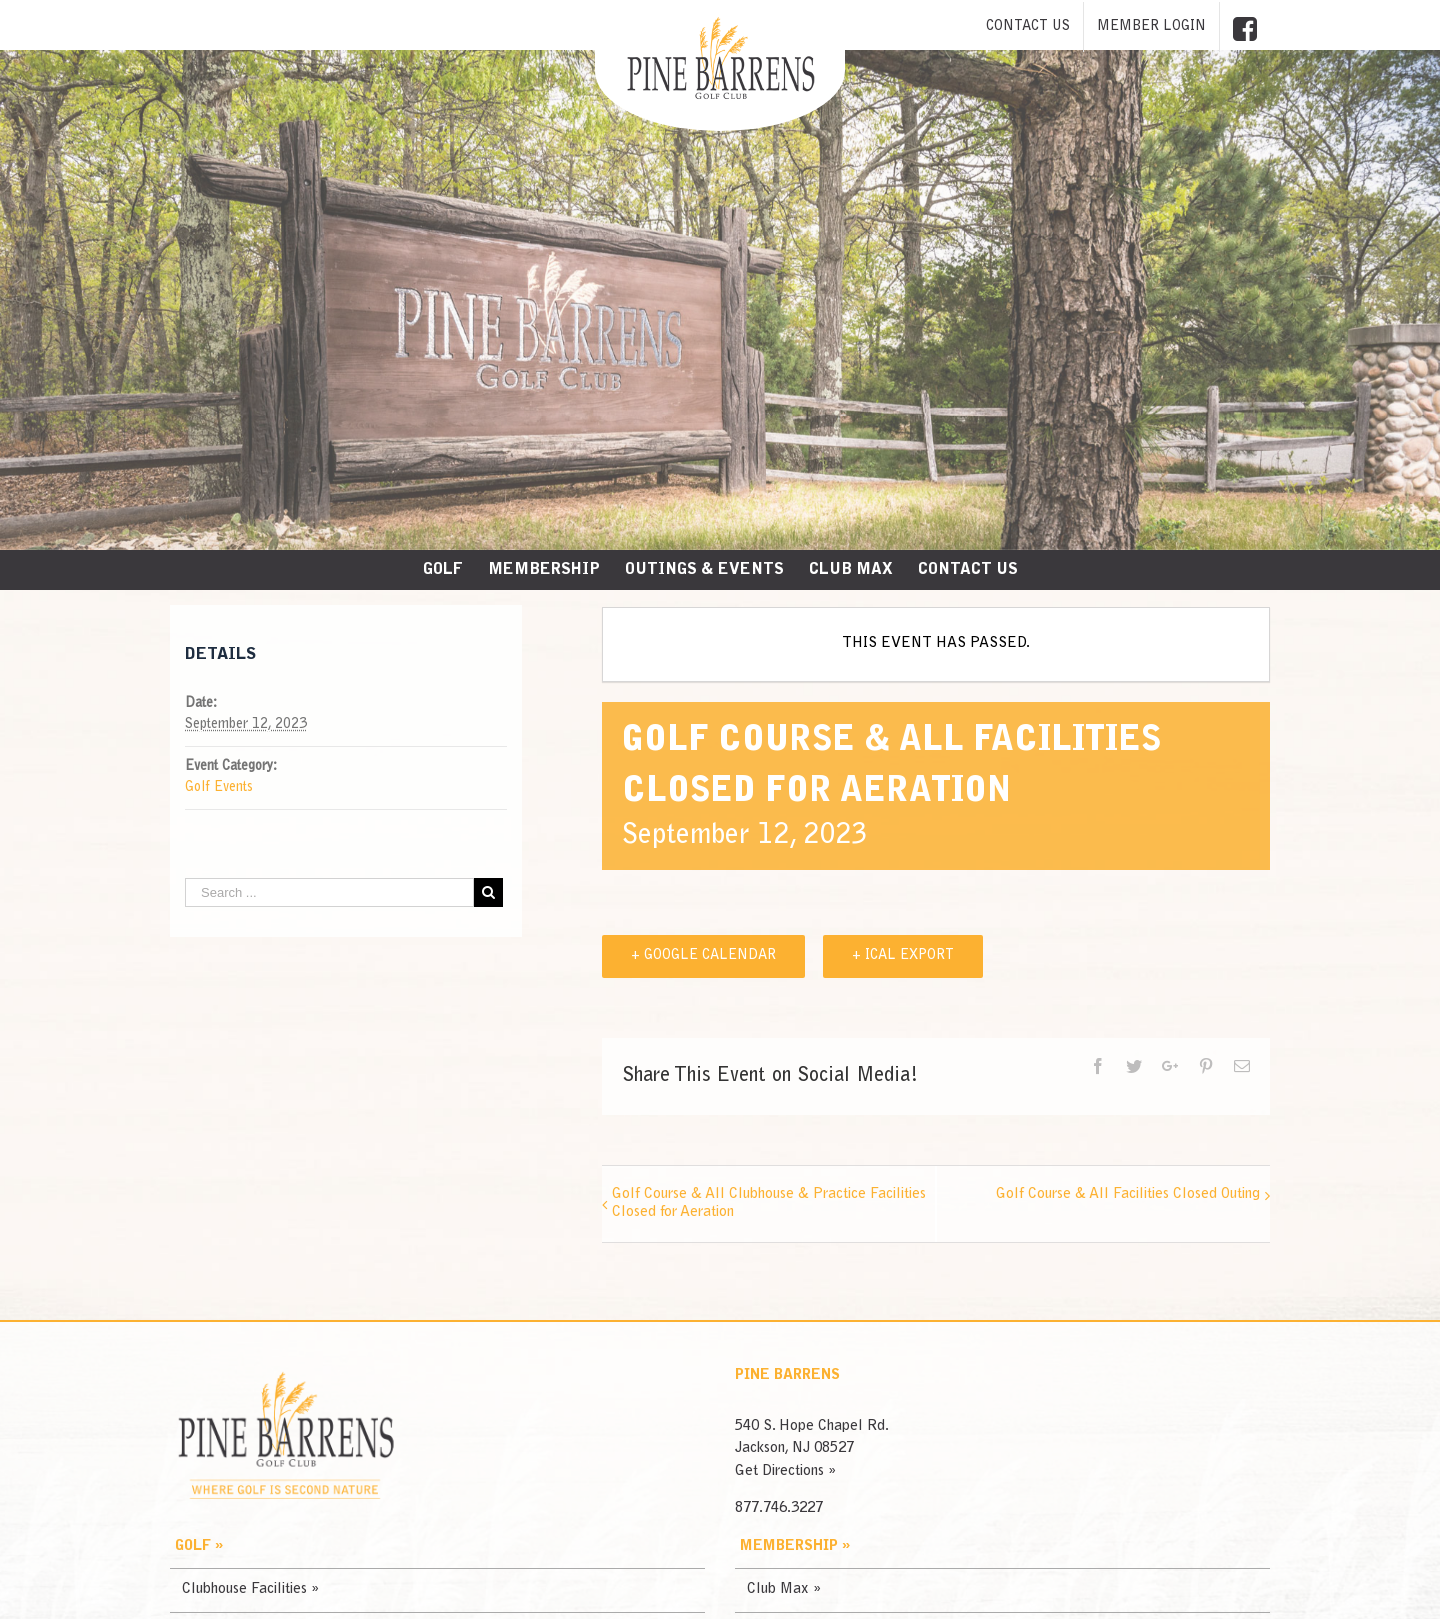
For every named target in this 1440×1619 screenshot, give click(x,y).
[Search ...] (329, 892)
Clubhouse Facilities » (250, 1589)
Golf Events (219, 788)
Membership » (795, 1546)
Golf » (199, 1546)
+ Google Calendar (703, 956)
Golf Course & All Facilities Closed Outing (1128, 1194)
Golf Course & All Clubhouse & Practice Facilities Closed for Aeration (769, 1203)
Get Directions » (785, 1471)
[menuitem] (1028, 27)
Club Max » (784, 1589)
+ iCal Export (903, 956)
